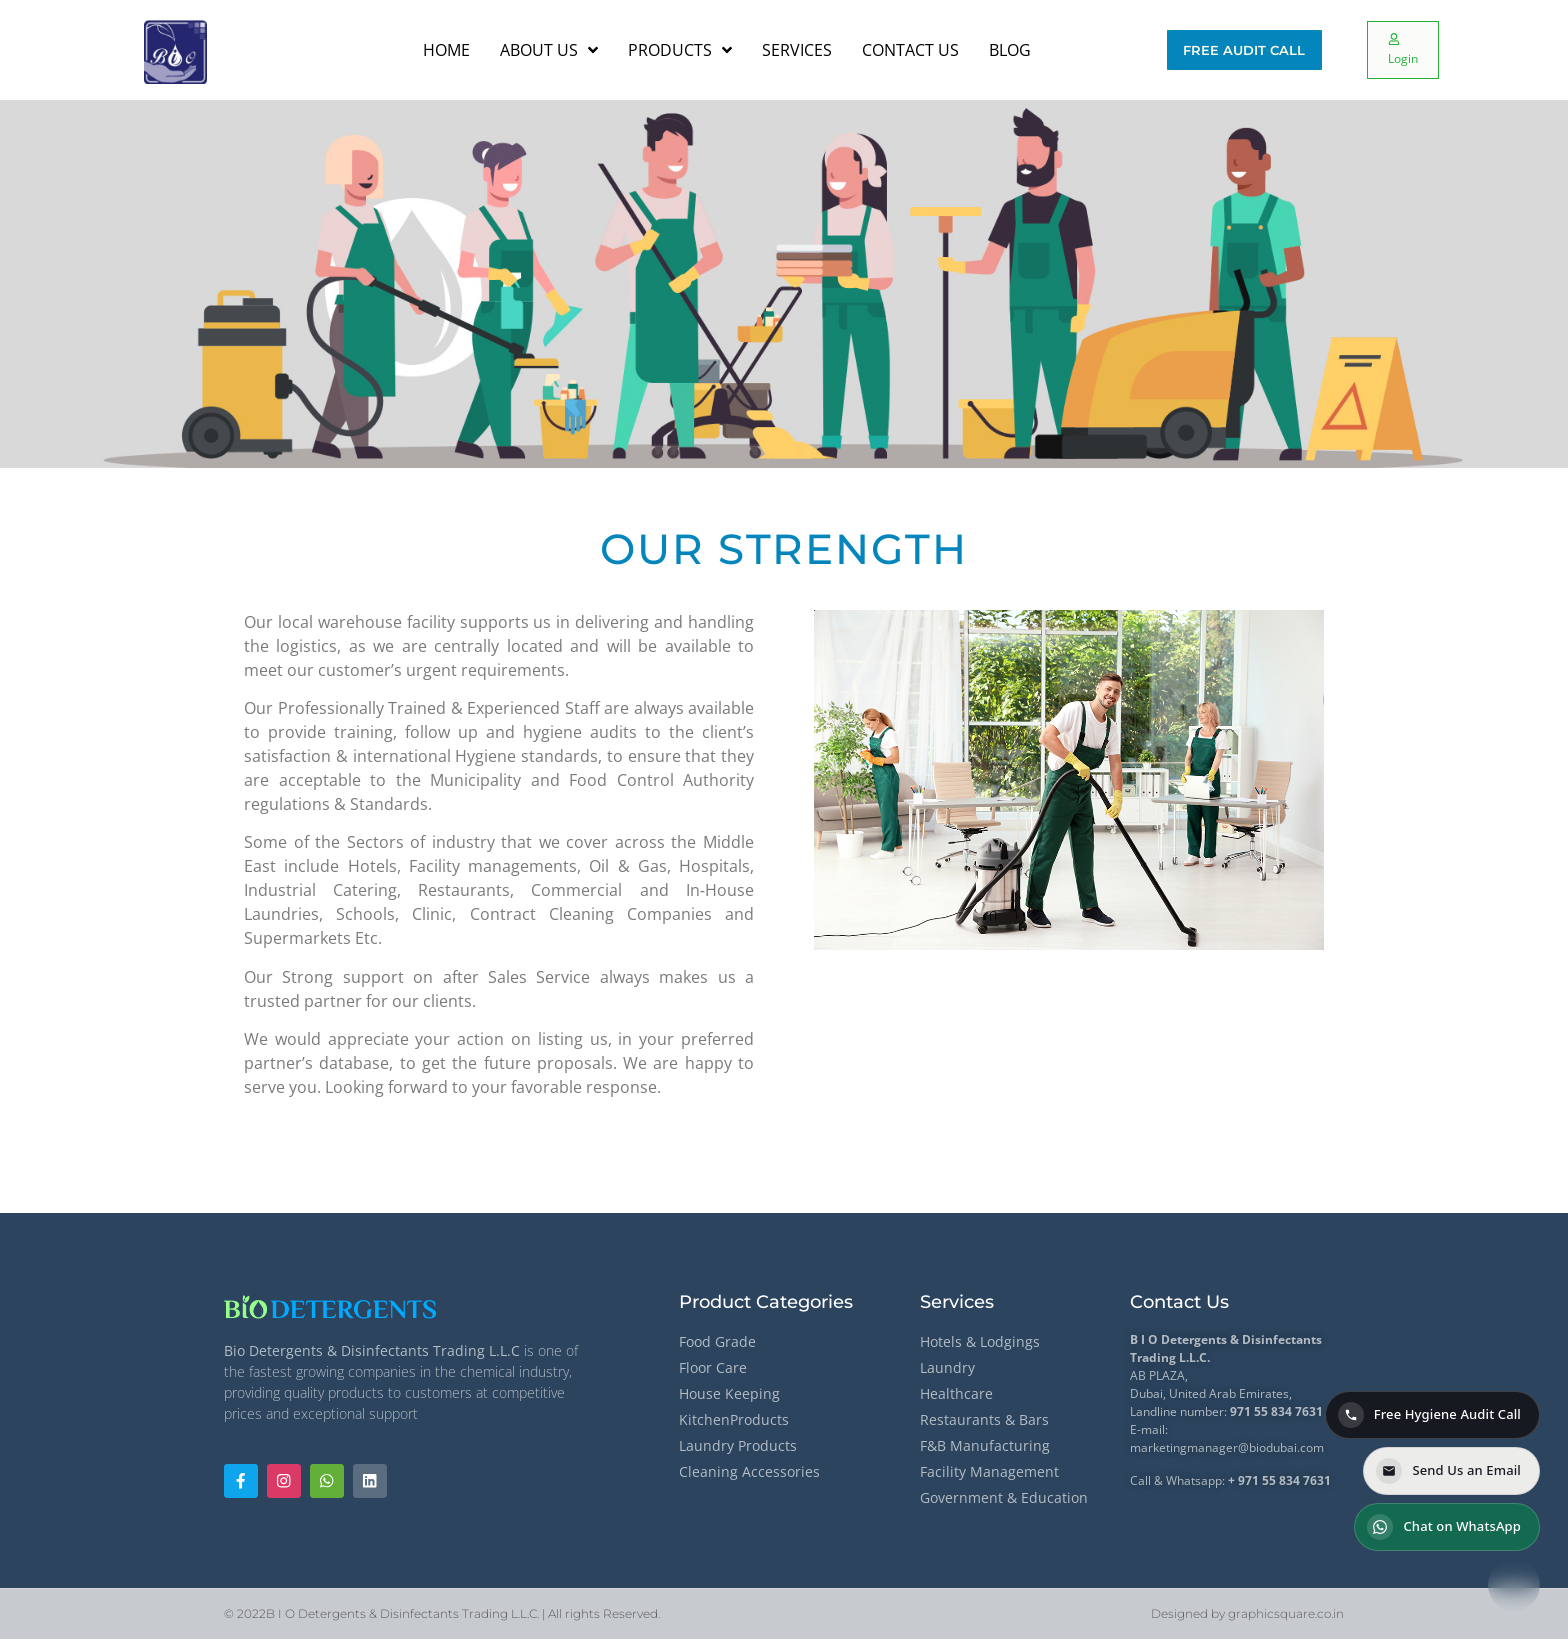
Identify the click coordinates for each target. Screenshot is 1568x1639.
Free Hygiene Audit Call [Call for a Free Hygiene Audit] (1429, 1415)
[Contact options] (1514, 1585)
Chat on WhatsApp (1444, 1527)
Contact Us (1179, 1302)
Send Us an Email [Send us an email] (1448, 1471)
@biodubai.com (1281, 1447)
